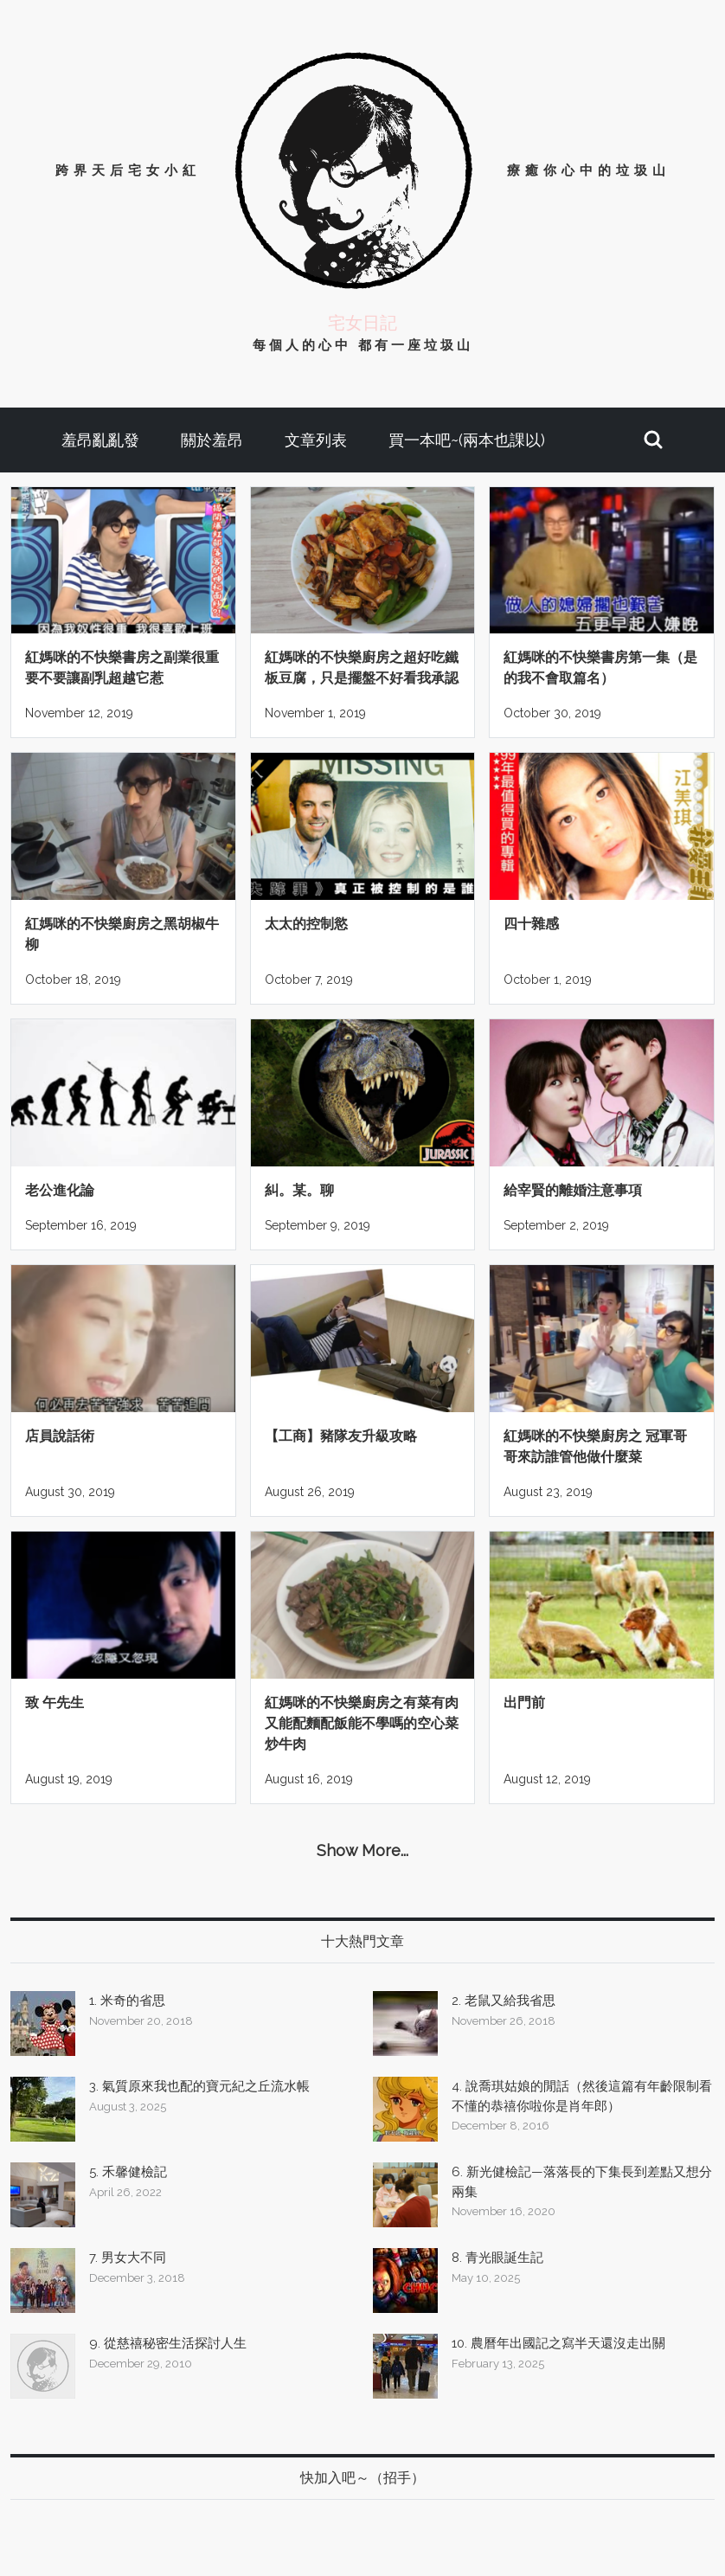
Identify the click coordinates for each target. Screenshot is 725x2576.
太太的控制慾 (306, 923)
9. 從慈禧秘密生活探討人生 (168, 2343)
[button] (653, 440)
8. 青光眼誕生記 (497, 2257)
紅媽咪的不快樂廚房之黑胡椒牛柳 (122, 934)
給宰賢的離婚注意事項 (573, 1190)
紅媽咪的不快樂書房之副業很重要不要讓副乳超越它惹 (122, 667)
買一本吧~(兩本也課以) (466, 440)
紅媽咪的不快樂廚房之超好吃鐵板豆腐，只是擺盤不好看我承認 (362, 667)
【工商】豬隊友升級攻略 (341, 1436)
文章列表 (316, 440)
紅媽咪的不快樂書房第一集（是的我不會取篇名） (600, 667)
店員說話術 (59, 1436)
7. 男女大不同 (127, 2257)
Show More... (362, 1850)
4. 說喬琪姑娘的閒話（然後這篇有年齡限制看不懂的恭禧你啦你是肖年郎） (582, 2096)
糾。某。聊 (299, 1190)
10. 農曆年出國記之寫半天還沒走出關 (558, 2343)
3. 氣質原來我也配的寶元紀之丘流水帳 (199, 2086)
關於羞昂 (212, 440)
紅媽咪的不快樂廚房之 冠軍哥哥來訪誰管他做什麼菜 (595, 1446)
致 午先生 (54, 1702)
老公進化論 (59, 1190)
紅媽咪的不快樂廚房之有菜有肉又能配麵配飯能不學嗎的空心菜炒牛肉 (362, 1723)
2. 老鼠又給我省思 (503, 2000)
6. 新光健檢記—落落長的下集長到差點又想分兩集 (582, 2182)
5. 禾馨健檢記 (128, 2172)
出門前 (524, 1702)
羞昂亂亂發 (100, 440)
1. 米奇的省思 (127, 2000)
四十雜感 (531, 923)
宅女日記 (362, 322)
